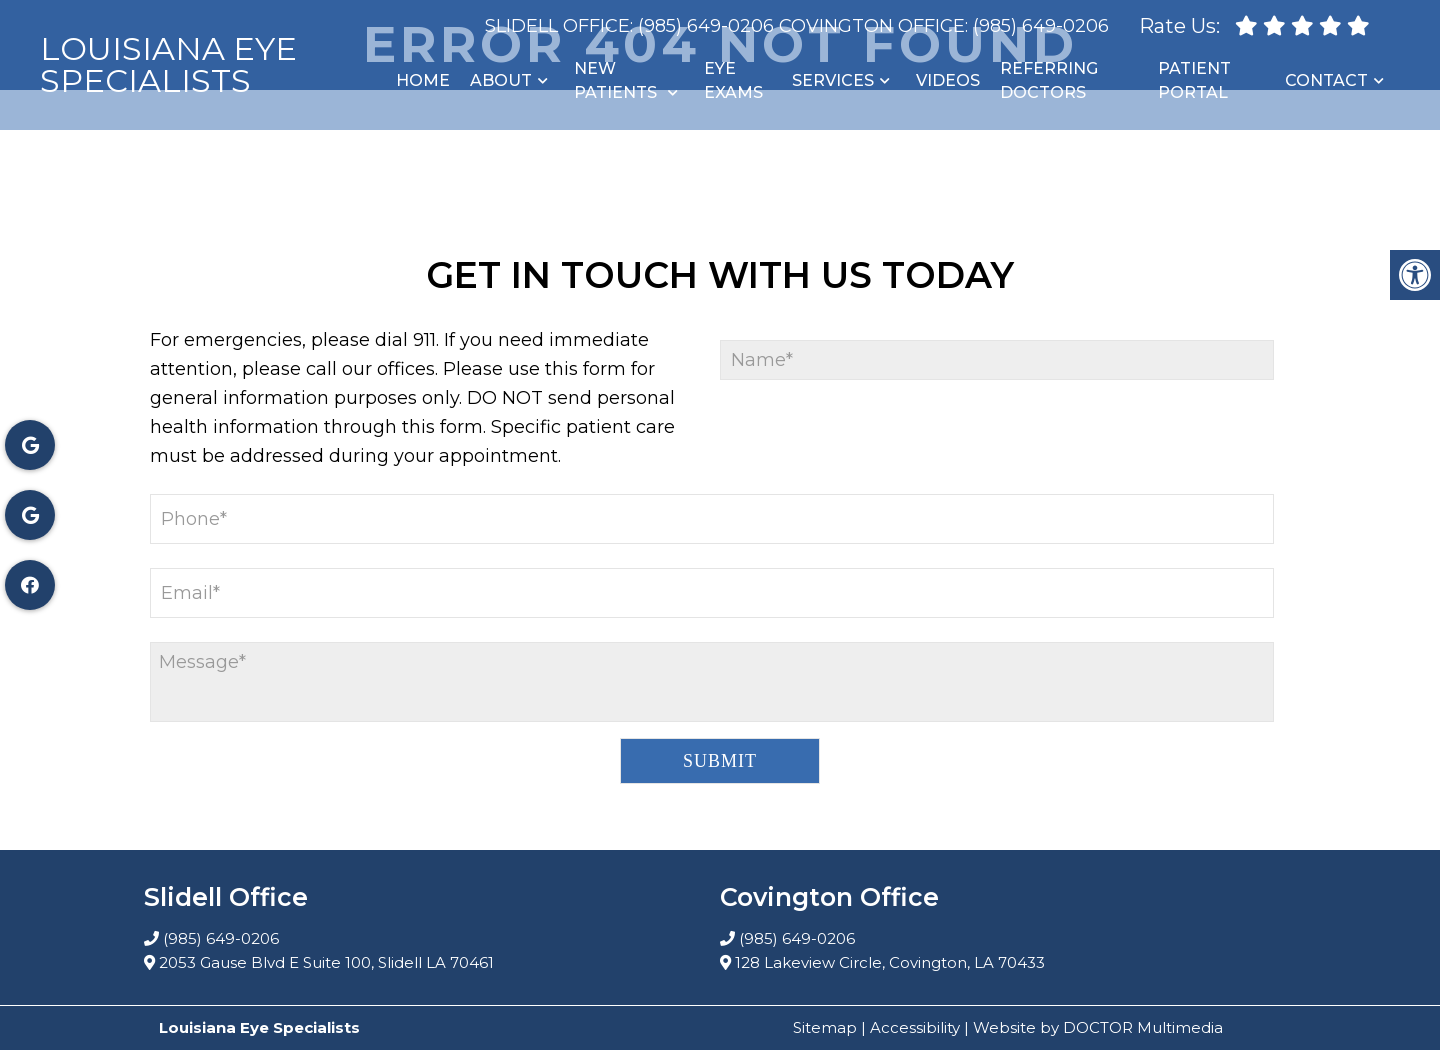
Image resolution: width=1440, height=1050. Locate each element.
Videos (948, 80)
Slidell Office (557, 26)
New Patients (615, 80)
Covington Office (872, 26)
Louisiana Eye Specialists (168, 65)
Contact (1326, 80)
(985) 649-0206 (706, 26)
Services (833, 80)
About (501, 80)
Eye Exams (733, 80)
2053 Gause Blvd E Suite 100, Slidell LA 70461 (326, 962)
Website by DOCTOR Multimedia (1098, 1027)
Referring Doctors (1049, 80)
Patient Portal (1194, 80)
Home (423, 80)
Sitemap (825, 1027)
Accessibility (915, 1027)
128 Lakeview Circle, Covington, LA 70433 (890, 962)
